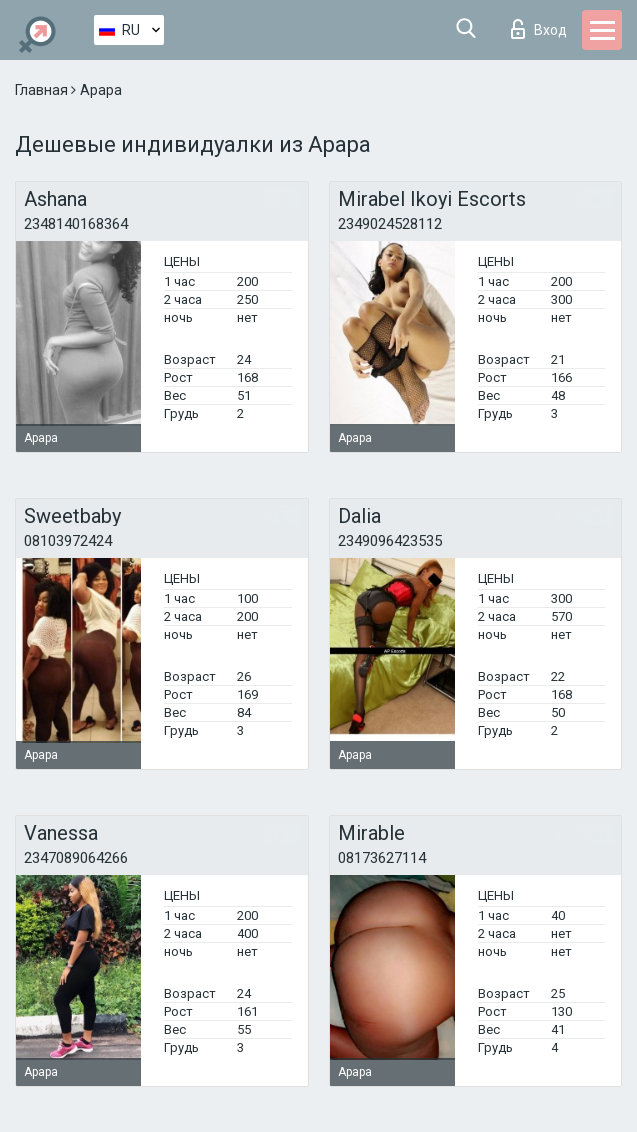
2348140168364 (76, 224)
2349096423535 (390, 541)
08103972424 (68, 541)
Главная (43, 90)
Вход (539, 29)
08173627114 (382, 858)
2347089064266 (76, 858)
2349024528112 (390, 224)
